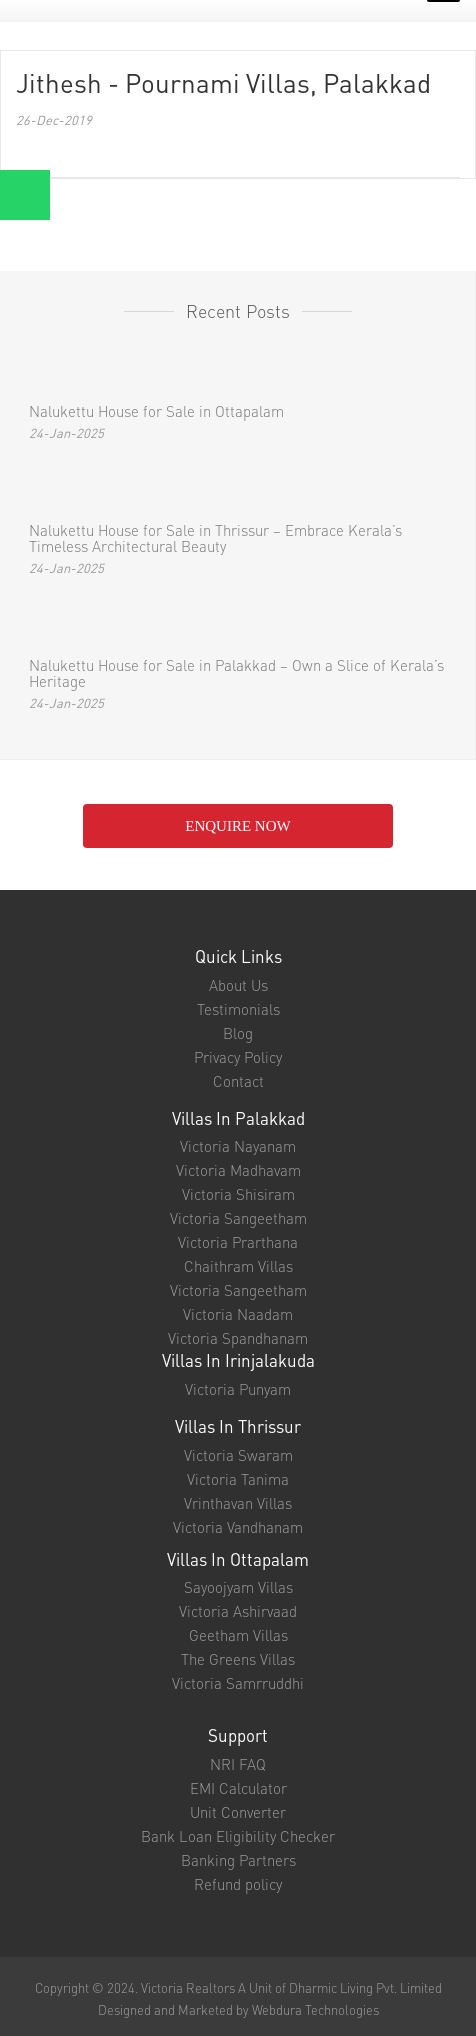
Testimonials (238, 1009)
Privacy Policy (238, 1057)
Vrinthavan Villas (238, 1503)
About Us (238, 985)
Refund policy (238, 1884)
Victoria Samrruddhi (238, 1683)
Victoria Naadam (238, 1314)
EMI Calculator (238, 1788)
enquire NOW (237, 826)
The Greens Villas (238, 1659)
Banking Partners (238, 1860)
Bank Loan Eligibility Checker (238, 1836)
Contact (238, 1081)
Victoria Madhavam (238, 1170)
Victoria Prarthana (238, 1242)
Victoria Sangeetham (238, 1218)
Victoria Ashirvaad (238, 1611)
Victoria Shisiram (238, 1194)
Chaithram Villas (238, 1266)
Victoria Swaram (238, 1455)
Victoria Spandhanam (238, 1338)
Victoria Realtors (188, 1987)
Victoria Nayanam (238, 1146)
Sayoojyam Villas (238, 1587)
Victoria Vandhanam (238, 1527)
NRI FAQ (238, 1764)
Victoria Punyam (238, 1389)
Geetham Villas (238, 1635)
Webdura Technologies (315, 2009)
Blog (238, 1033)
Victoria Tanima (238, 1479)
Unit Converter (238, 1812)
